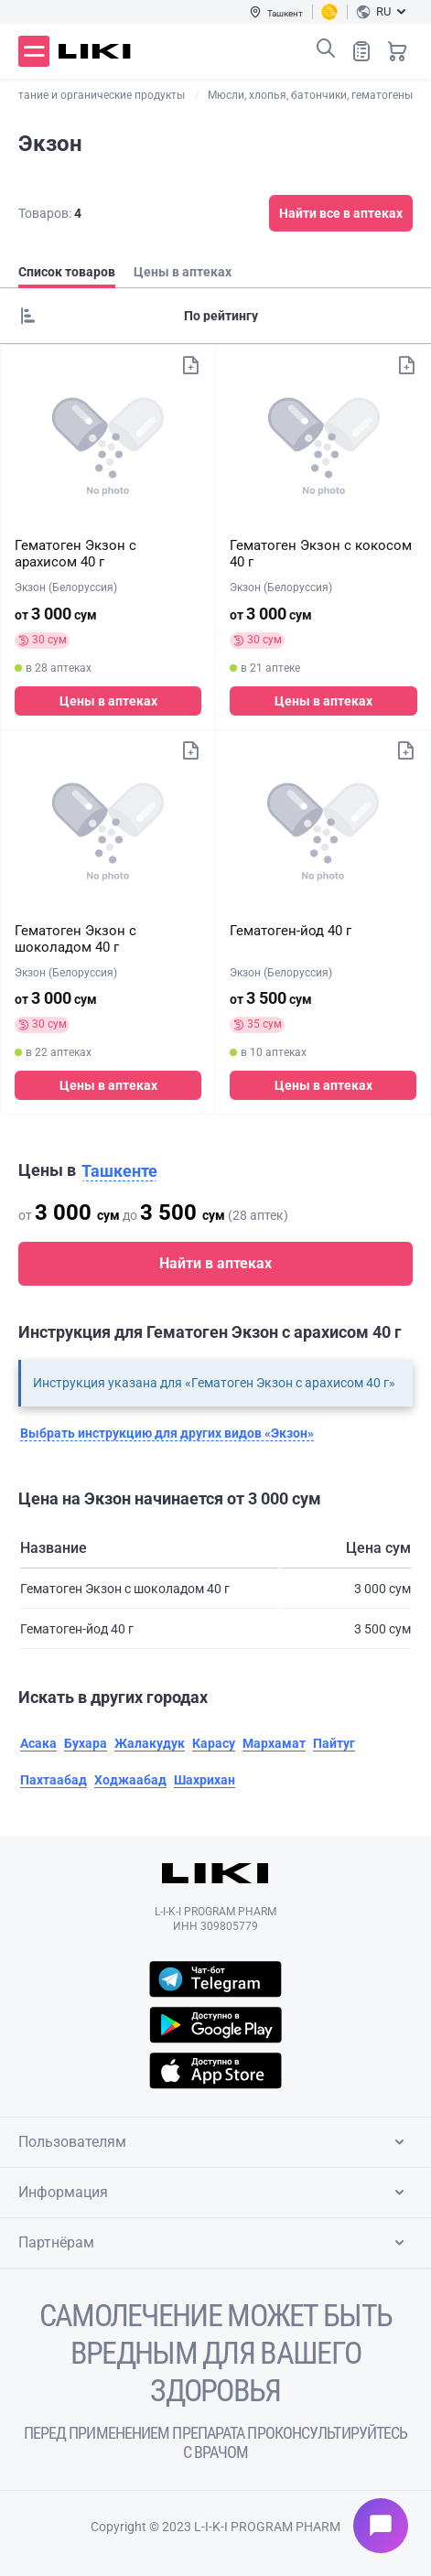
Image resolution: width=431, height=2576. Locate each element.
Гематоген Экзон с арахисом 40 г (75, 553)
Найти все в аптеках (341, 213)
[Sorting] (215, 315)
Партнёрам (214, 2243)
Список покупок (361, 50)
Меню (33, 51)
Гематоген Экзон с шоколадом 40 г (75, 938)
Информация (214, 2193)
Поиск (325, 48)
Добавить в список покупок (190, 365)
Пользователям (214, 2142)
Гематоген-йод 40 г (290, 930)
